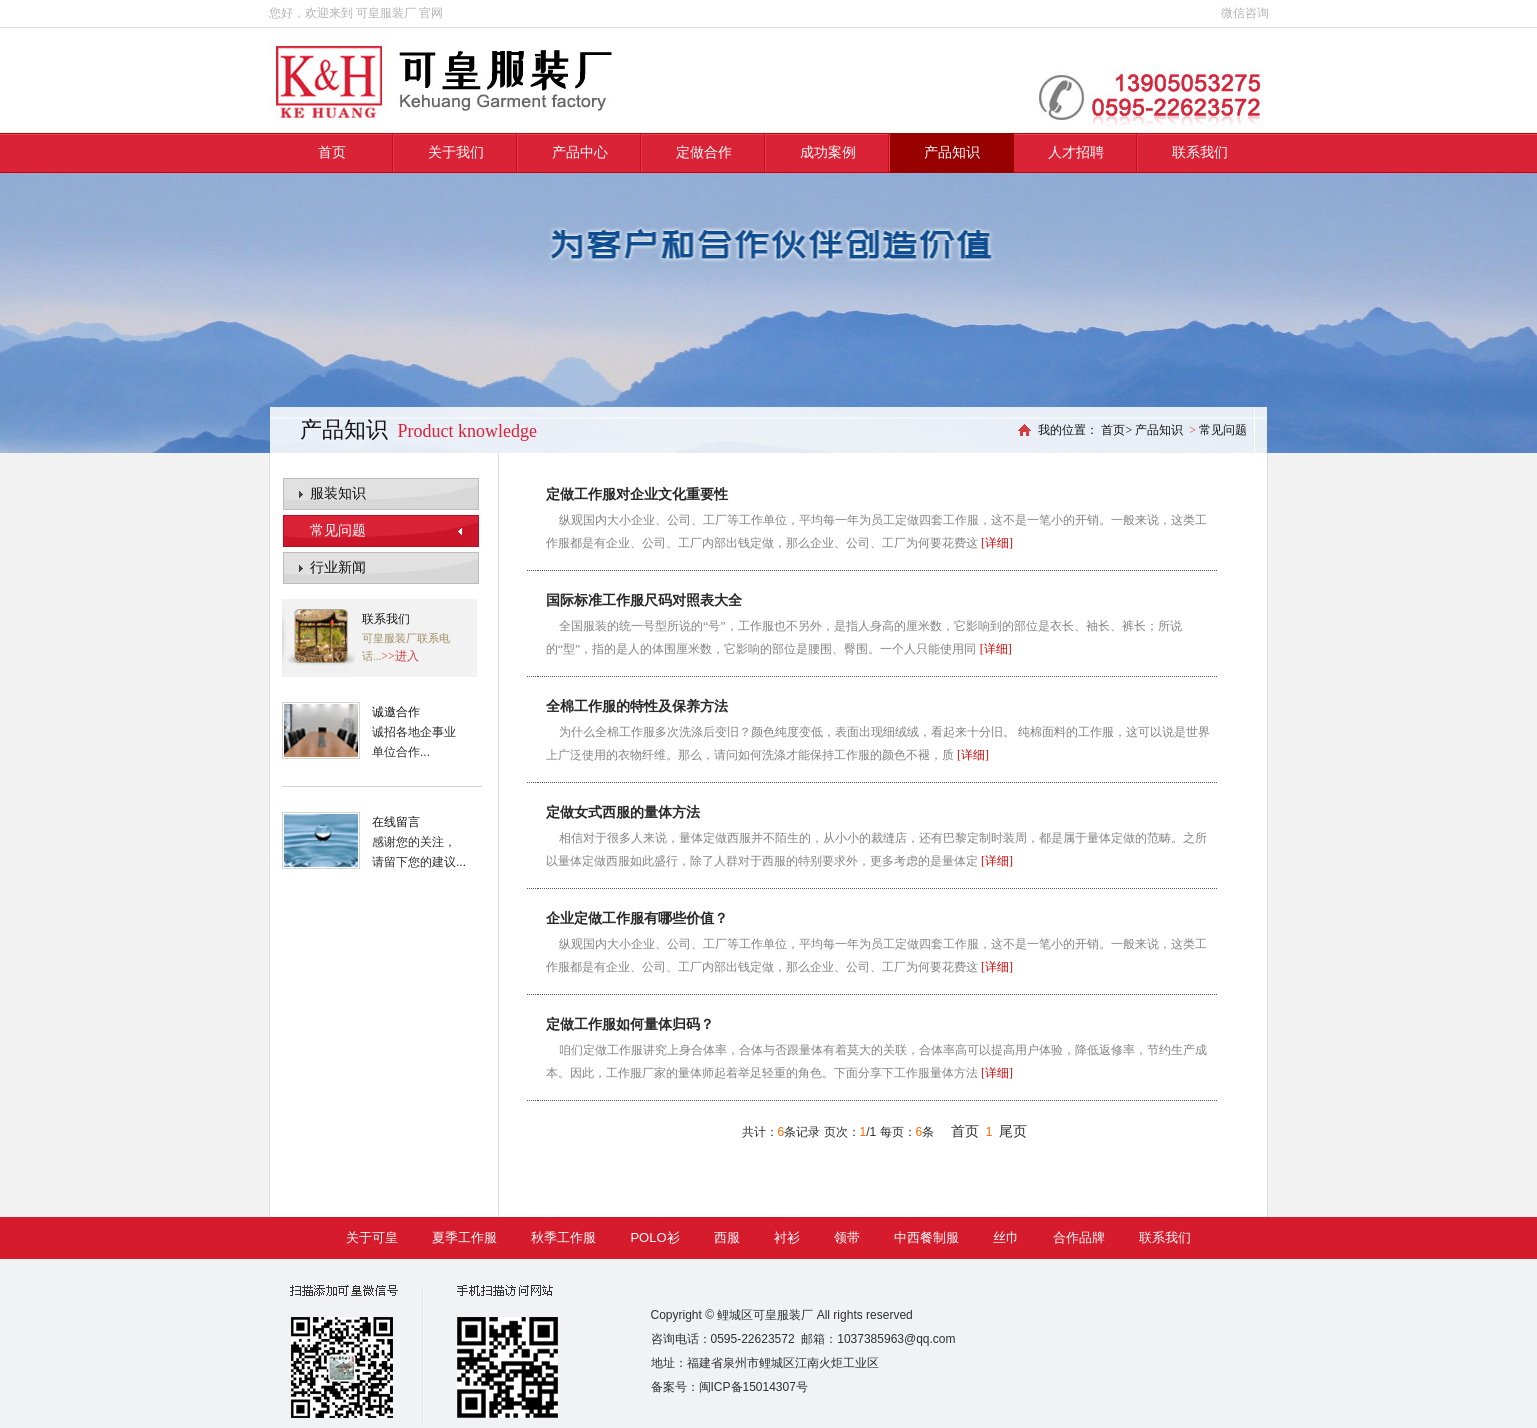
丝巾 (1006, 1237)
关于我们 (456, 152)
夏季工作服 (464, 1237)
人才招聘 (1076, 152)
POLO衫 (654, 1237)
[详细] (997, 543)
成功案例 (828, 152)
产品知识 (952, 152)
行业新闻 (338, 567)
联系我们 (1200, 152)
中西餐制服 (926, 1237)
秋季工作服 (563, 1237)
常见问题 (338, 530)
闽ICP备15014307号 (753, 1387)
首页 (332, 152)
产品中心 (580, 152)
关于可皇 (372, 1237)
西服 (727, 1237)
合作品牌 (1079, 1237)
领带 (847, 1237)
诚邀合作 (396, 712)
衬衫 (787, 1237)
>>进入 (400, 656)
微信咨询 (1245, 13)
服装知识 (338, 493)
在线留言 (396, 822)
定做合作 (704, 152)
